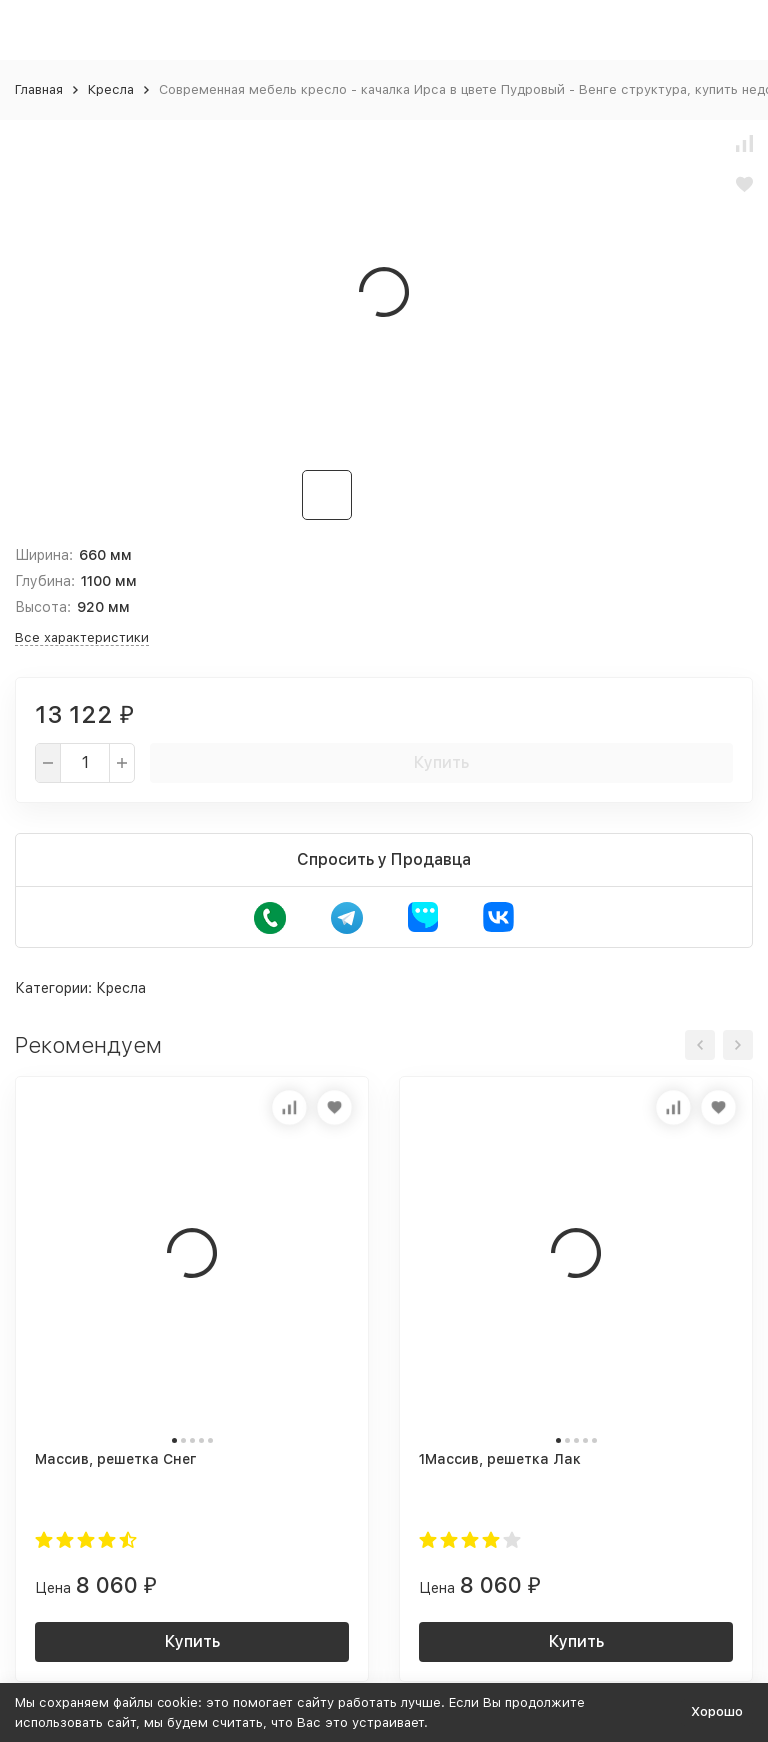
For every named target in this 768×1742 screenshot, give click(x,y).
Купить (441, 762)
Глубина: (45, 581)
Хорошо (717, 1711)
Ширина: (44, 555)
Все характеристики (82, 637)
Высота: (43, 607)
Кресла (111, 89)
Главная (39, 89)
